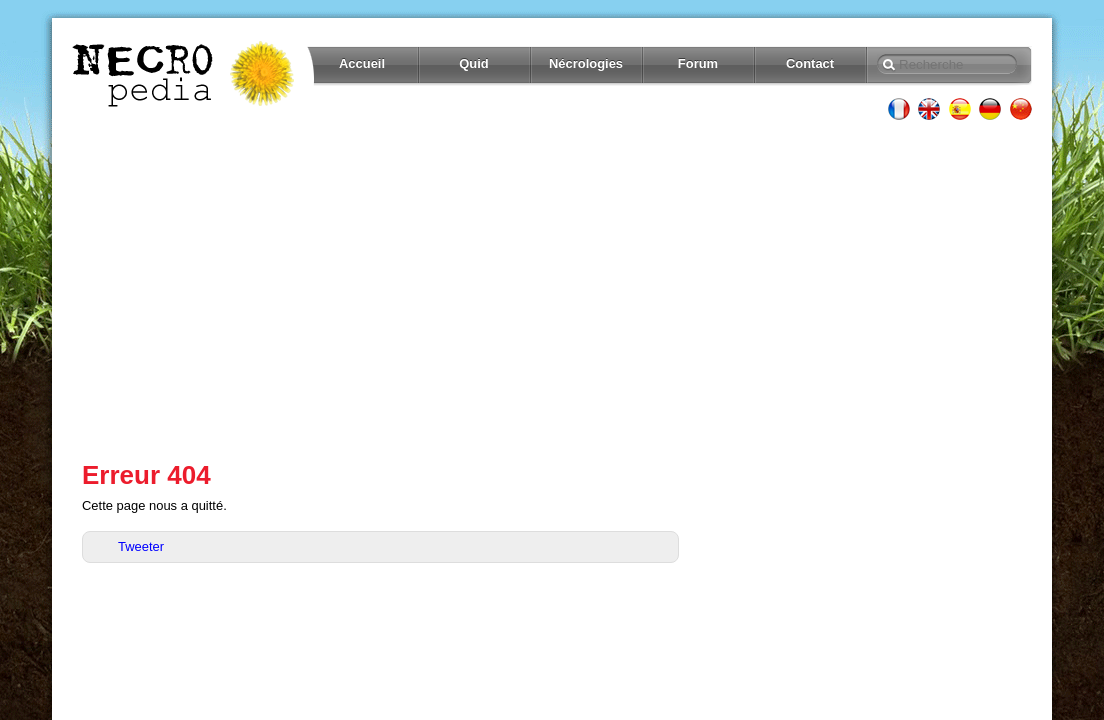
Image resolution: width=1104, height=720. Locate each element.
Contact (810, 63)
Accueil (362, 63)
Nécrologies (586, 63)
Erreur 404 (146, 475)
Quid (474, 63)
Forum (698, 63)
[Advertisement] (552, 290)
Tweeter (141, 546)
